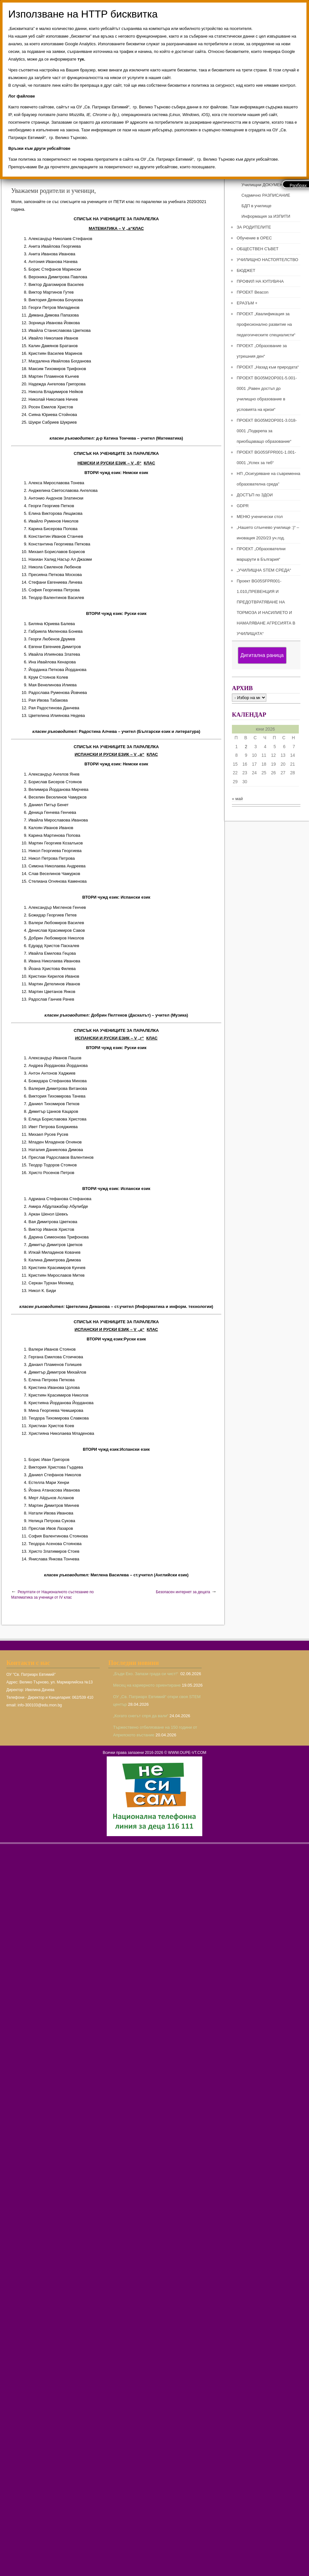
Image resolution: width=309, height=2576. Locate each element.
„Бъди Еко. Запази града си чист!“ (146, 1673)
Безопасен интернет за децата (183, 1592)
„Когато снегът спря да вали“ (140, 1715)
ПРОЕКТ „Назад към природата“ (268, 367)
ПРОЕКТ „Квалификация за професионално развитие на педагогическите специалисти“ (266, 324)
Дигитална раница (262, 655)
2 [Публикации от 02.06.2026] (246, 746)
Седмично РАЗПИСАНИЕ (265, 195)
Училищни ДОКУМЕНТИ (264, 184)
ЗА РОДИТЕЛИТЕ (254, 227)
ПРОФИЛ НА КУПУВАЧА (260, 281)
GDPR (243, 505)
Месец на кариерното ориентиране (147, 1685)
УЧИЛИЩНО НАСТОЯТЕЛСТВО (267, 259)
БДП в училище (256, 205)
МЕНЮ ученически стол (260, 516)
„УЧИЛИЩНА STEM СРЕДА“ (264, 570)
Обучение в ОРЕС (254, 238)
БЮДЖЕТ (246, 270)
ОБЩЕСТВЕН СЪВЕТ (257, 248)
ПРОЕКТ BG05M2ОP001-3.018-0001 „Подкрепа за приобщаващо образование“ (267, 431)
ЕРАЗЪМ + (247, 303)
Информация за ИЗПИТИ (265, 216)
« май (237, 798)
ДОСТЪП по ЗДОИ (255, 495)
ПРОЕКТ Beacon (253, 292)
